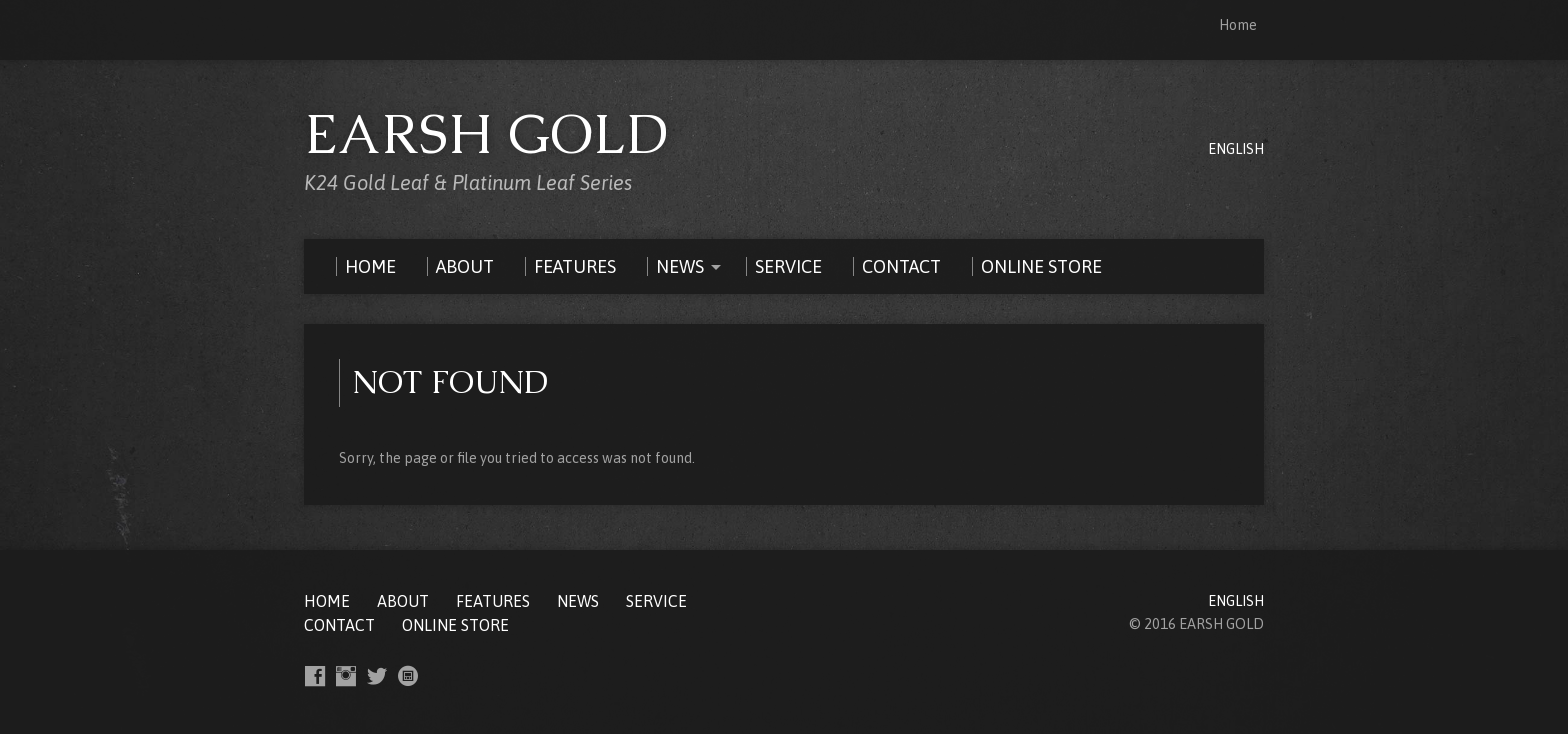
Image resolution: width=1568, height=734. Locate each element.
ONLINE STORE (455, 625)
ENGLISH (1236, 149)
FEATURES (493, 601)
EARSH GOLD (486, 134)
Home (1238, 25)
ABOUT (403, 601)
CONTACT (339, 625)
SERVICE (656, 601)
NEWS (578, 601)
